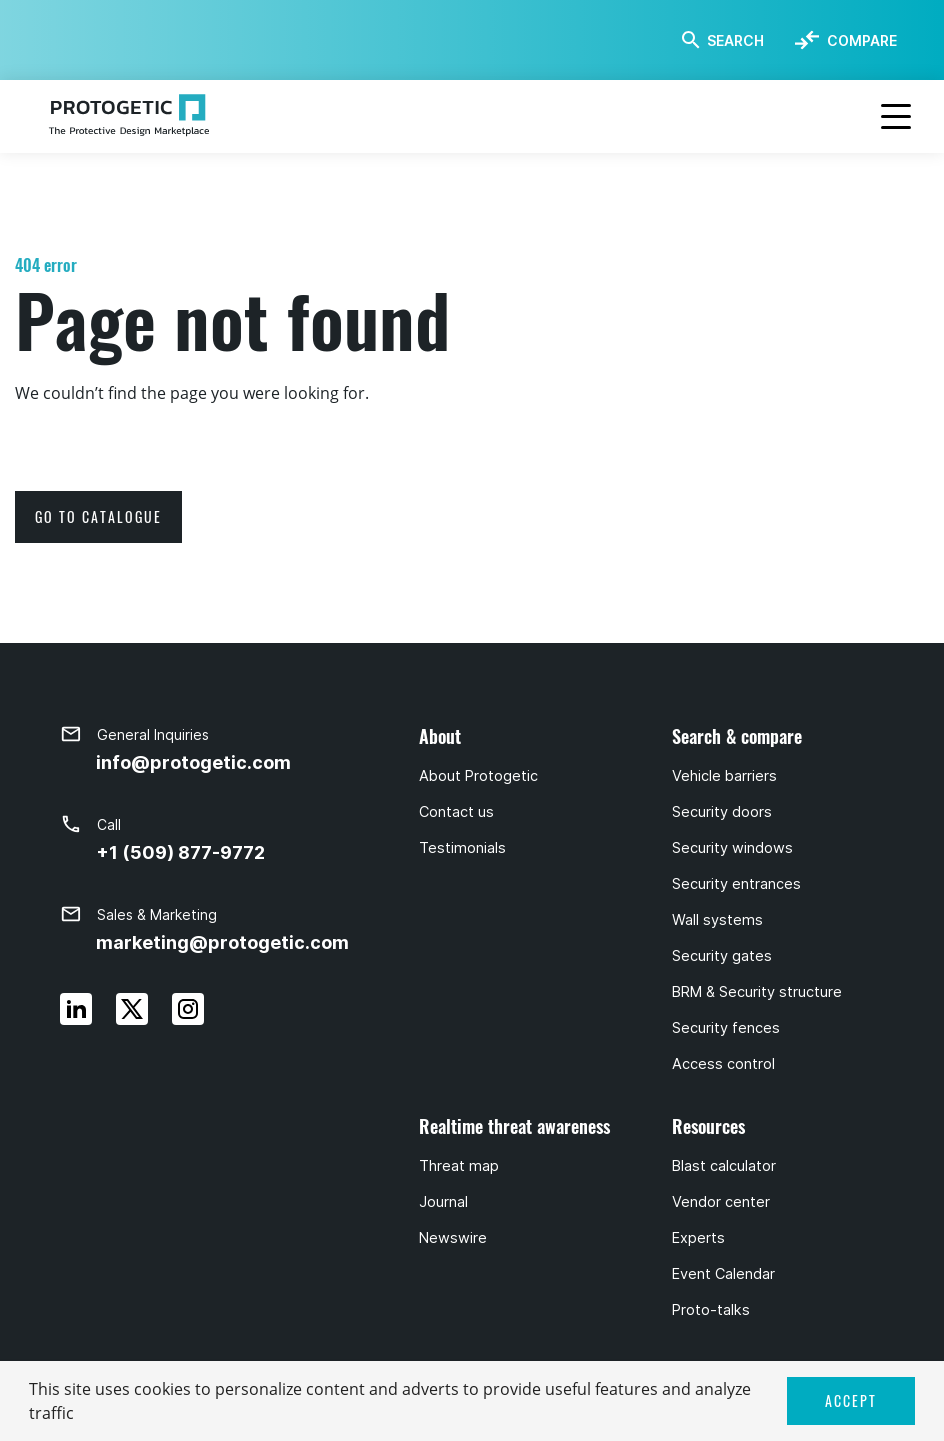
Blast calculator (724, 1166)
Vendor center (721, 1202)
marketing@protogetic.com (222, 942)
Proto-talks (711, 1310)
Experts (698, 1238)
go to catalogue (98, 516)
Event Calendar (723, 1274)
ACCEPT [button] (851, 1400)
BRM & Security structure (757, 992)
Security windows (732, 848)
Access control (723, 1064)
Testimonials (462, 848)
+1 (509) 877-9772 (180, 852)
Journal (443, 1202)
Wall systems (717, 920)
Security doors (722, 812)
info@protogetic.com (193, 762)
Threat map (459, 1166)
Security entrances (736, 884)
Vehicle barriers (724, 776)
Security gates (722, 956)
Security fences (726, 1028)
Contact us (456, 812)
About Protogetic (478, 776)
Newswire (453, 1238)
